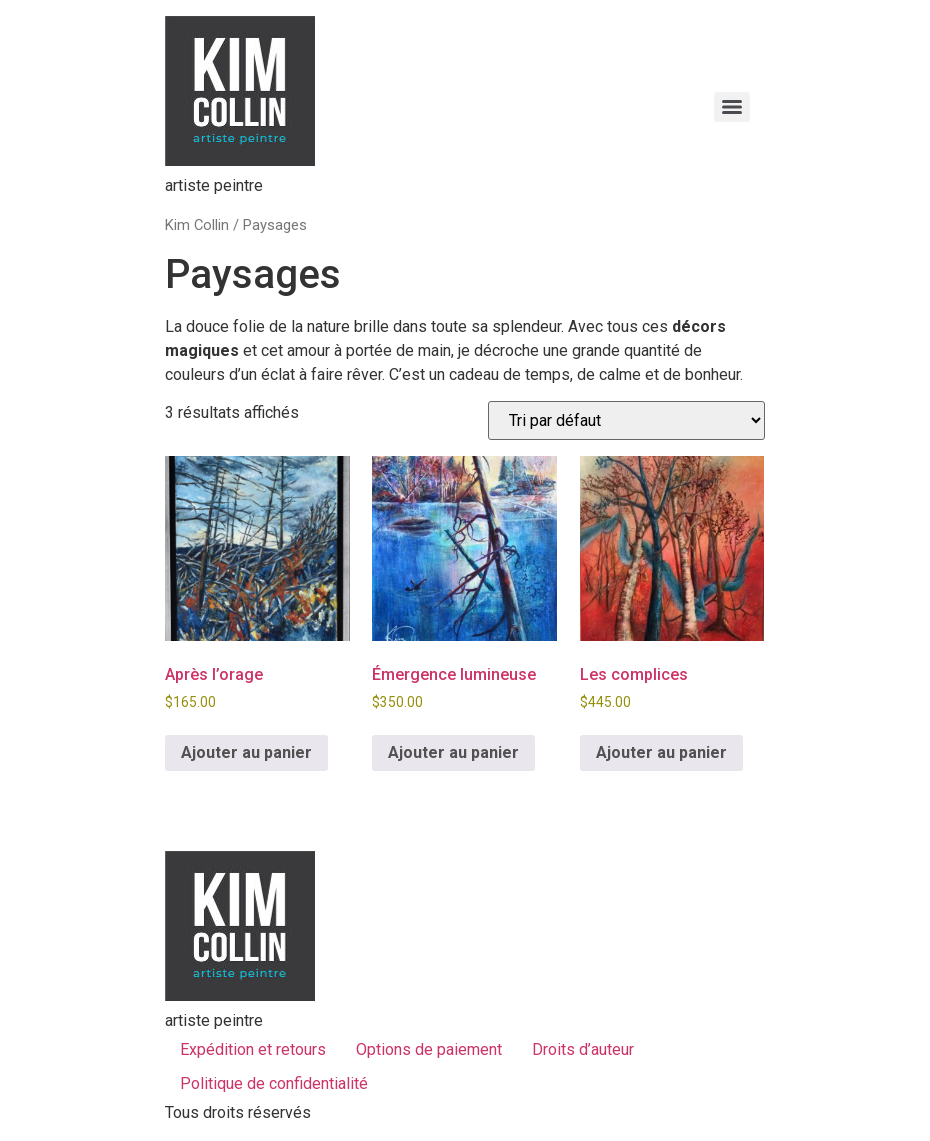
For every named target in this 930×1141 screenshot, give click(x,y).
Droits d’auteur (583, 1049)
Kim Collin (197, 225)
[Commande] (626, 420)
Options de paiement (429, 1049)
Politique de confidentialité (274, 1083)
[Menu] (732, 107)
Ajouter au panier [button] (246, 752)
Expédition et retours (253, 1049)
